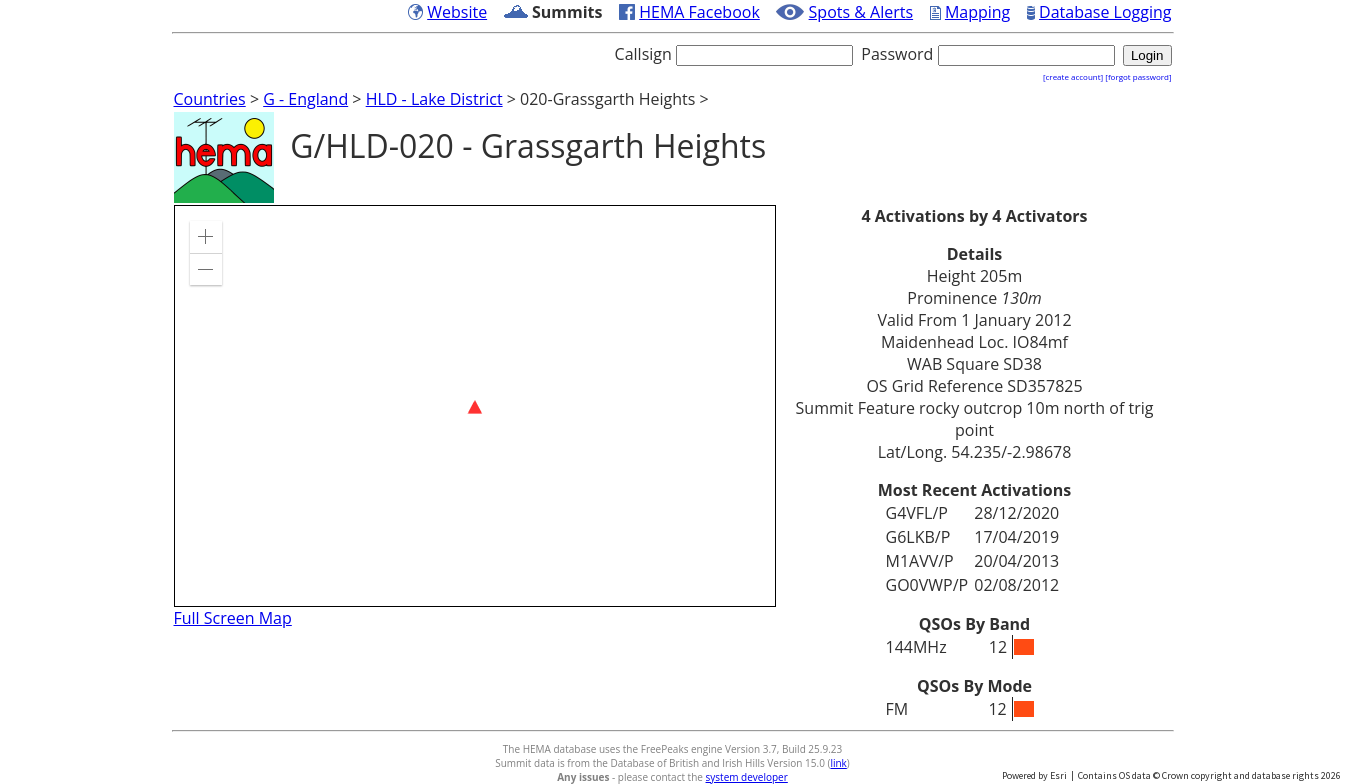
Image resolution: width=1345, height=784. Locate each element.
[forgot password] (1138, 76)
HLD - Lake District (434, 99)
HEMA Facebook (699, 12)
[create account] (1073, 76)
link (838, 763)
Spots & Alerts (861, 12)
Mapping (977, 12)
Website (457, 12)
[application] (475, 406)
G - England (305, 99)
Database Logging (1105, 12)
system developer (747, 777)
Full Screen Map (233, 618)
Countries (210, 99)
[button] (206, 237)
